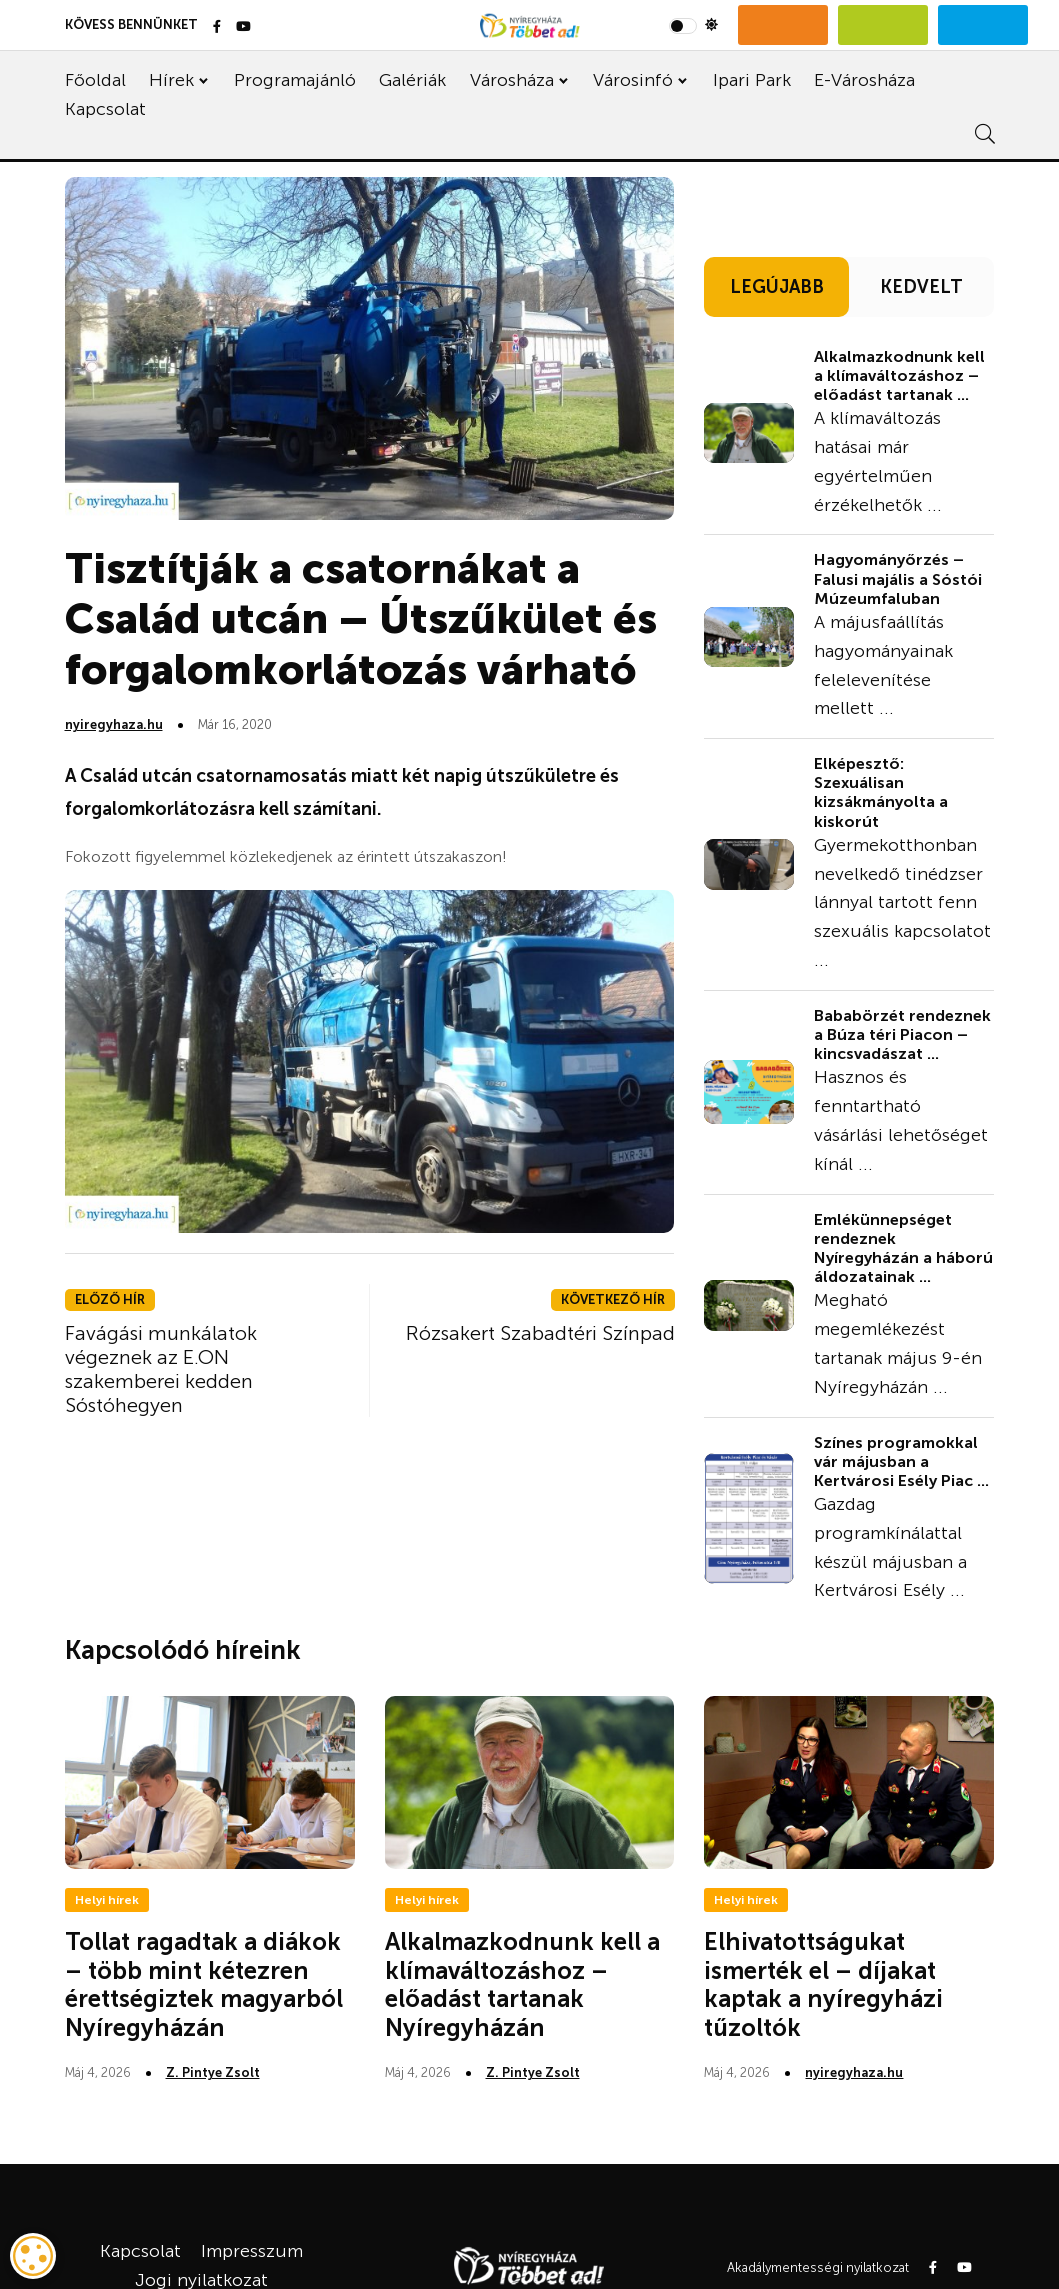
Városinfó (633, 80)
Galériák (412, 80)
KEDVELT (921, 287)
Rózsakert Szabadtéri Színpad (540, 1333)
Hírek (171, 80)
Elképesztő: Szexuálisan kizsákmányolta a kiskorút (881, 792)
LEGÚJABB (777, 287)
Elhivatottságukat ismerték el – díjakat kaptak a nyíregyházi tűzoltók (823, 1984)
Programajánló (295, 80)
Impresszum (252, 2251)
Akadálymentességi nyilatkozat (818, 2267)
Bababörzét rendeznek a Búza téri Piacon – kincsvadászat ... (902, 1034)
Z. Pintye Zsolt (213, 2072)
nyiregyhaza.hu (114, 724)
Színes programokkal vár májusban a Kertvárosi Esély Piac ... (901, 1461)
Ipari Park (752, 80)
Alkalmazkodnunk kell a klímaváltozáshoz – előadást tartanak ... (899, 375)
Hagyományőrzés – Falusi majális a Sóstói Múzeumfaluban (898, 578)
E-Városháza (864, 80)
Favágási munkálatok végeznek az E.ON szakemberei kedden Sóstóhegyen (161, 1369)
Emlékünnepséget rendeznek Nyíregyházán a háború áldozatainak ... (903, 1248)
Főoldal (95, 80)
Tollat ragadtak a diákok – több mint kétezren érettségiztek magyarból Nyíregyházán (204, 1984)
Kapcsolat (105, 109)
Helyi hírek (107, 1900)
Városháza (512, 80)
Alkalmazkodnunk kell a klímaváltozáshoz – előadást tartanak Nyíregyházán (522, 1984)
